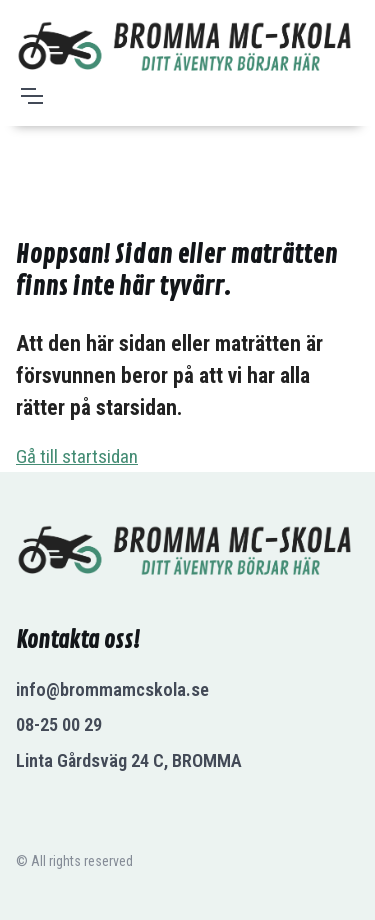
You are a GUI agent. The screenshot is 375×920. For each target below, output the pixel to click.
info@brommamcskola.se (112, 689)
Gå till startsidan (77, 456)
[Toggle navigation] (31, 96)
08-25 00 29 (59, 724)
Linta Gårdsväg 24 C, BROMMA (129, 760)
